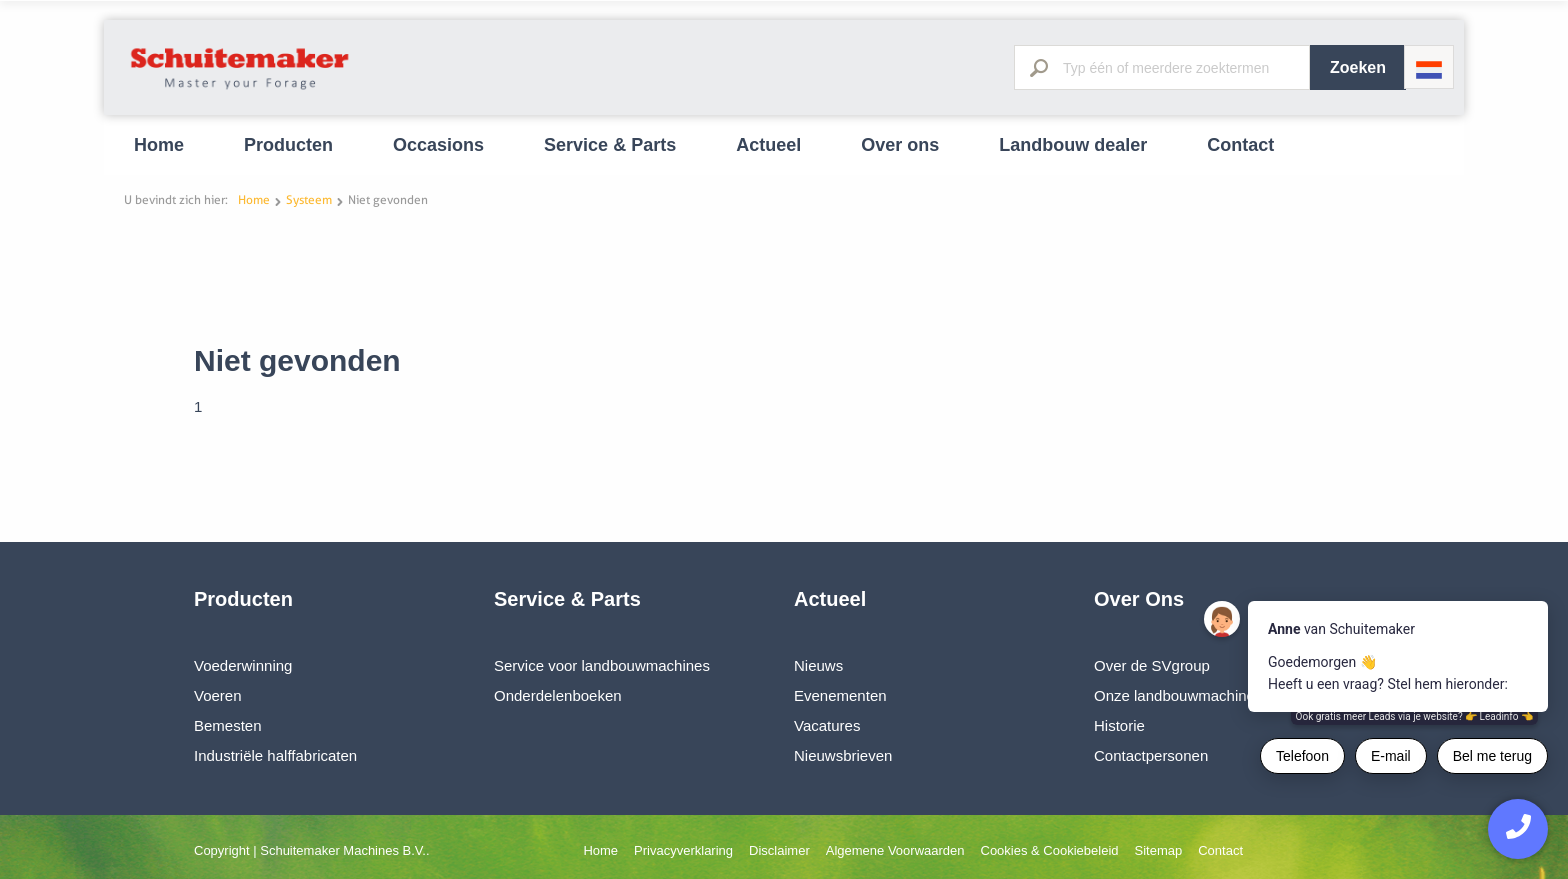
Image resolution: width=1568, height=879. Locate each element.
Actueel (768, 145)
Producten (288, 145)
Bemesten (228, 725)
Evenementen (840, 695)
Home (159, 145)
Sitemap (1159, 850)
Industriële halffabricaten (275, 755)
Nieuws (818, 665)
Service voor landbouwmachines (602, 665)
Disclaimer (779, 850)
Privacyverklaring (683, 850)
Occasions (438, 145)
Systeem (309, 199)
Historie (1119, 725)
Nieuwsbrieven (843, 755)
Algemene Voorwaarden (895, 850)
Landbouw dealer (1073, 145)
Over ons (900, 145)
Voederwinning (243, 665)
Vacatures (827, 725)
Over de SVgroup (1152, 665)
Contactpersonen (1151, 755)
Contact (1240, 145)
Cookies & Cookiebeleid (1050, 850)
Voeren (218, 695)
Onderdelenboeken (558, 695)
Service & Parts (610, 145)
